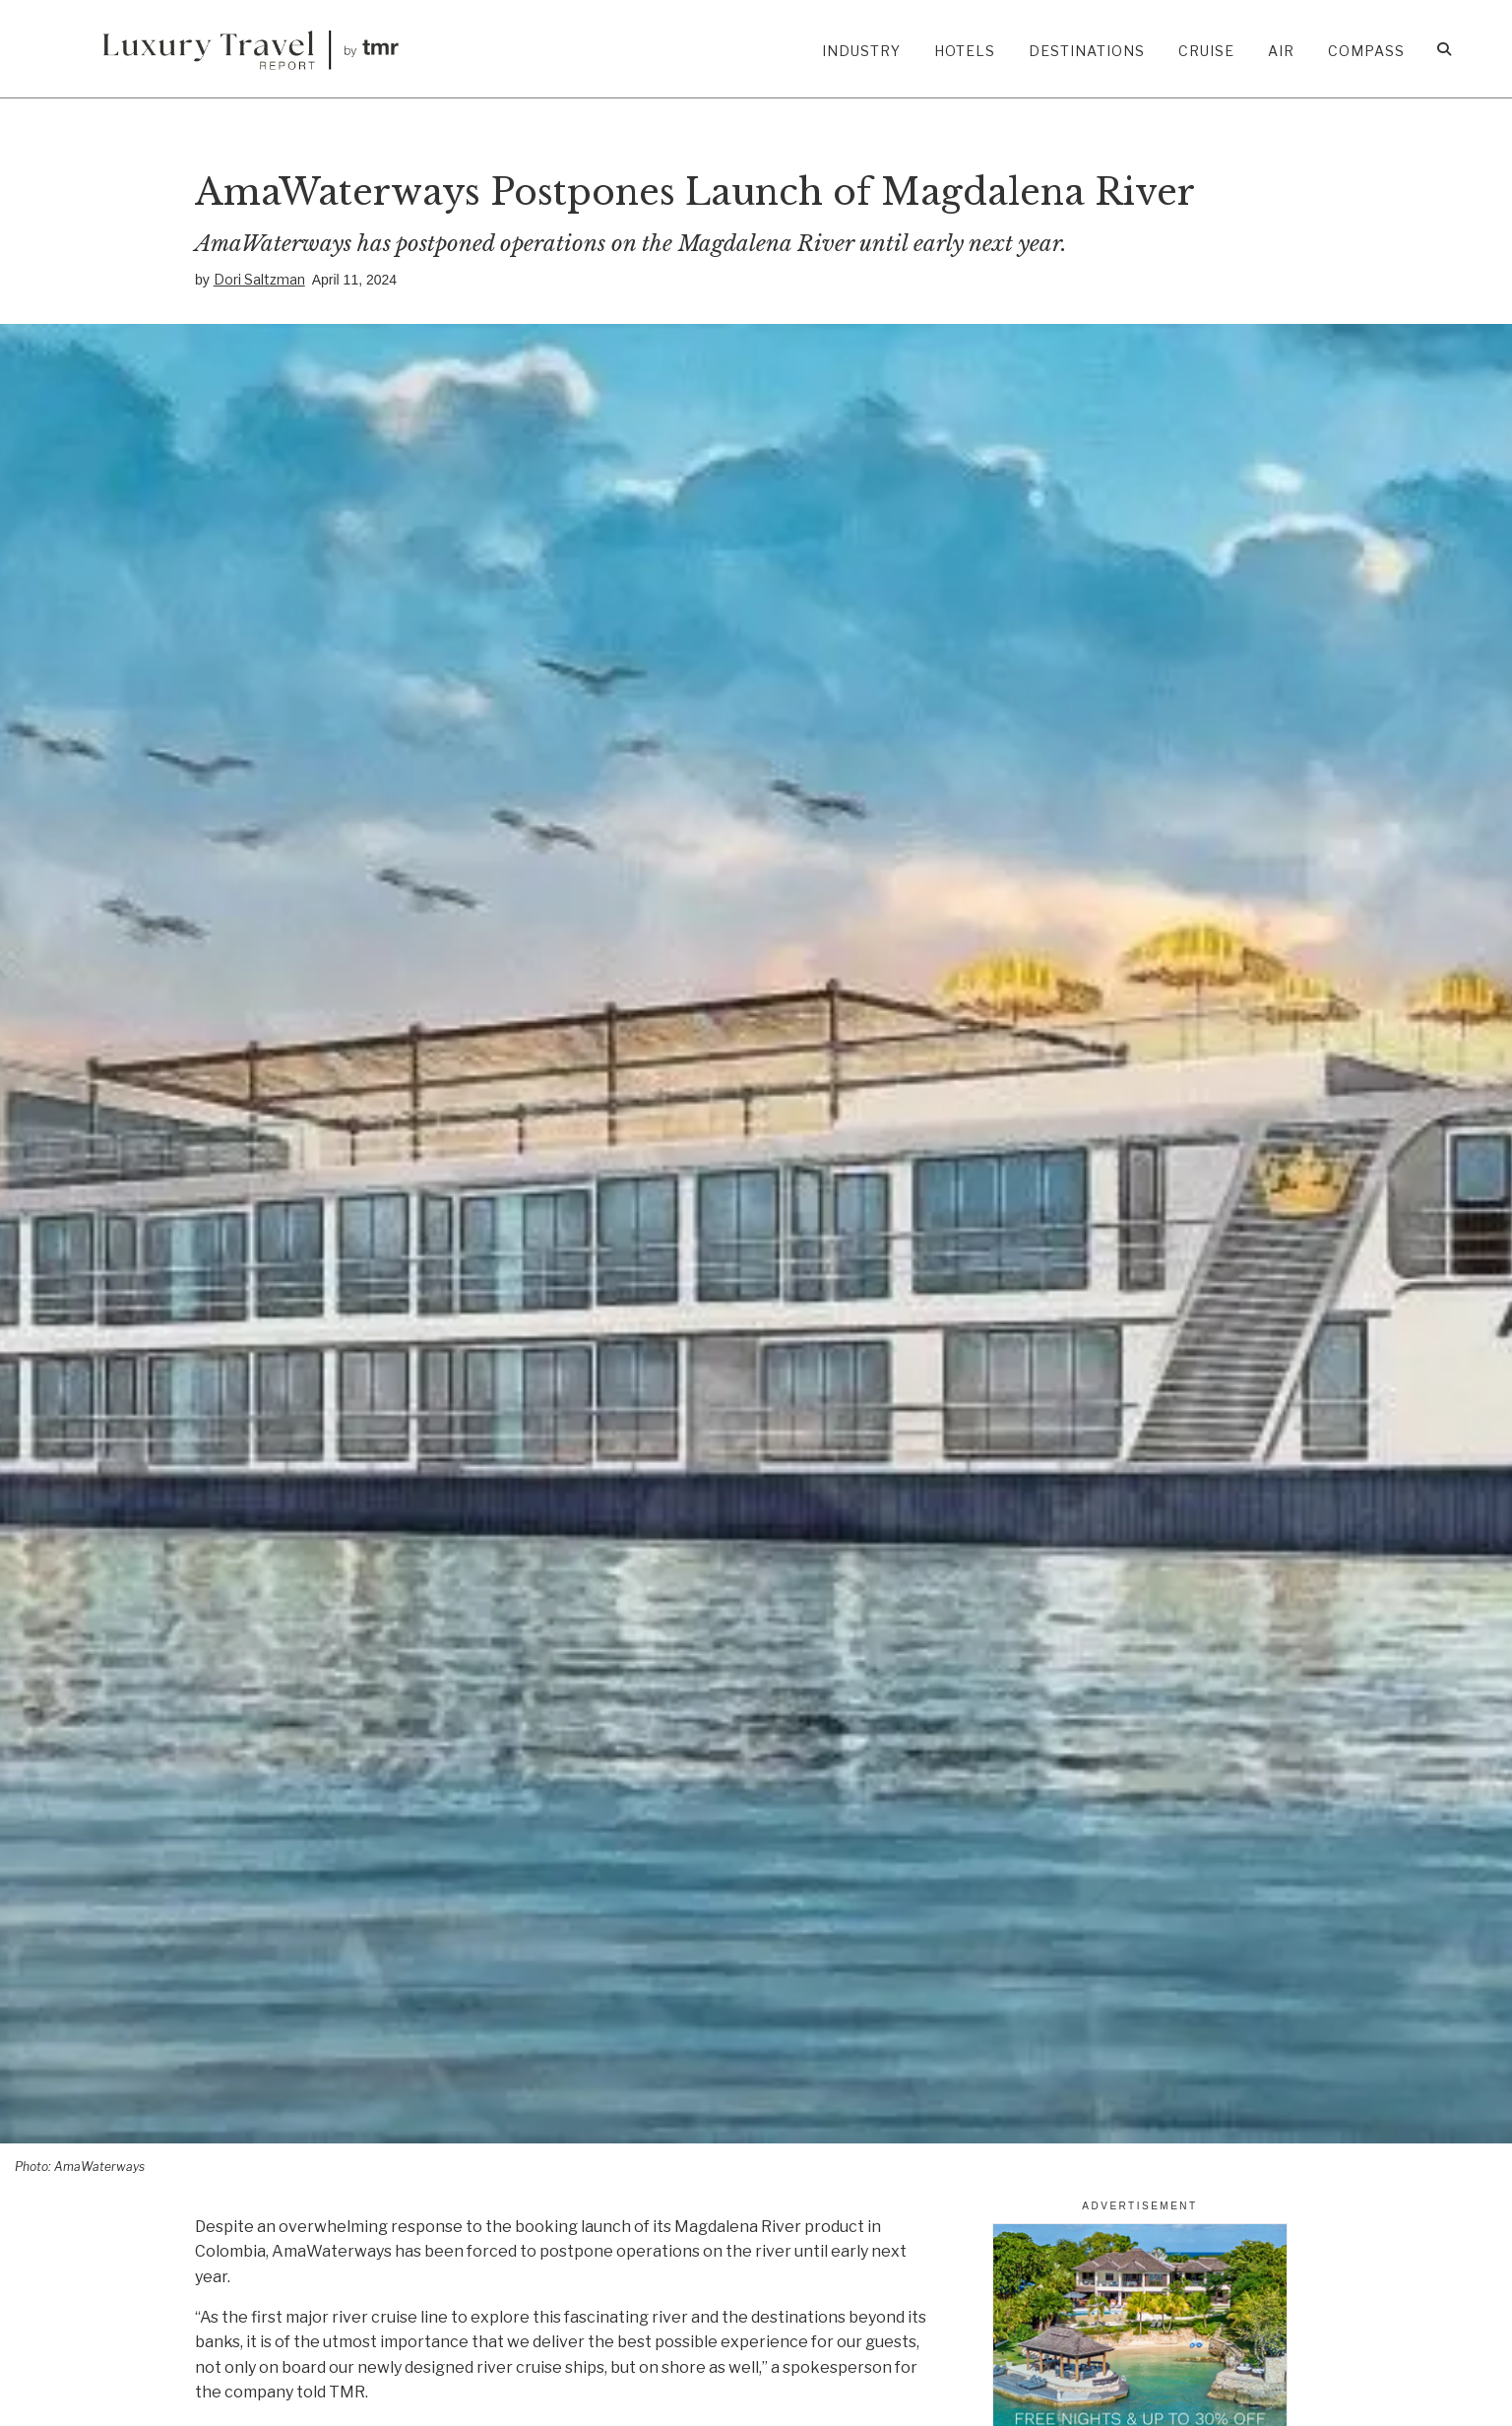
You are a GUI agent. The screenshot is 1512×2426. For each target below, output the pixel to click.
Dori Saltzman (259, 279)
